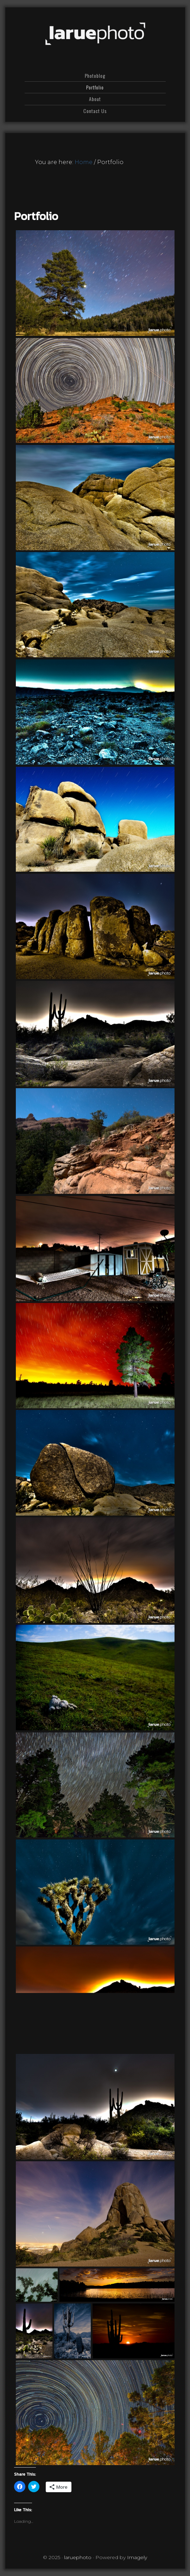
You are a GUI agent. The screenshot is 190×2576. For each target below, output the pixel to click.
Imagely (137, 2557)
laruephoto (95, 34)
